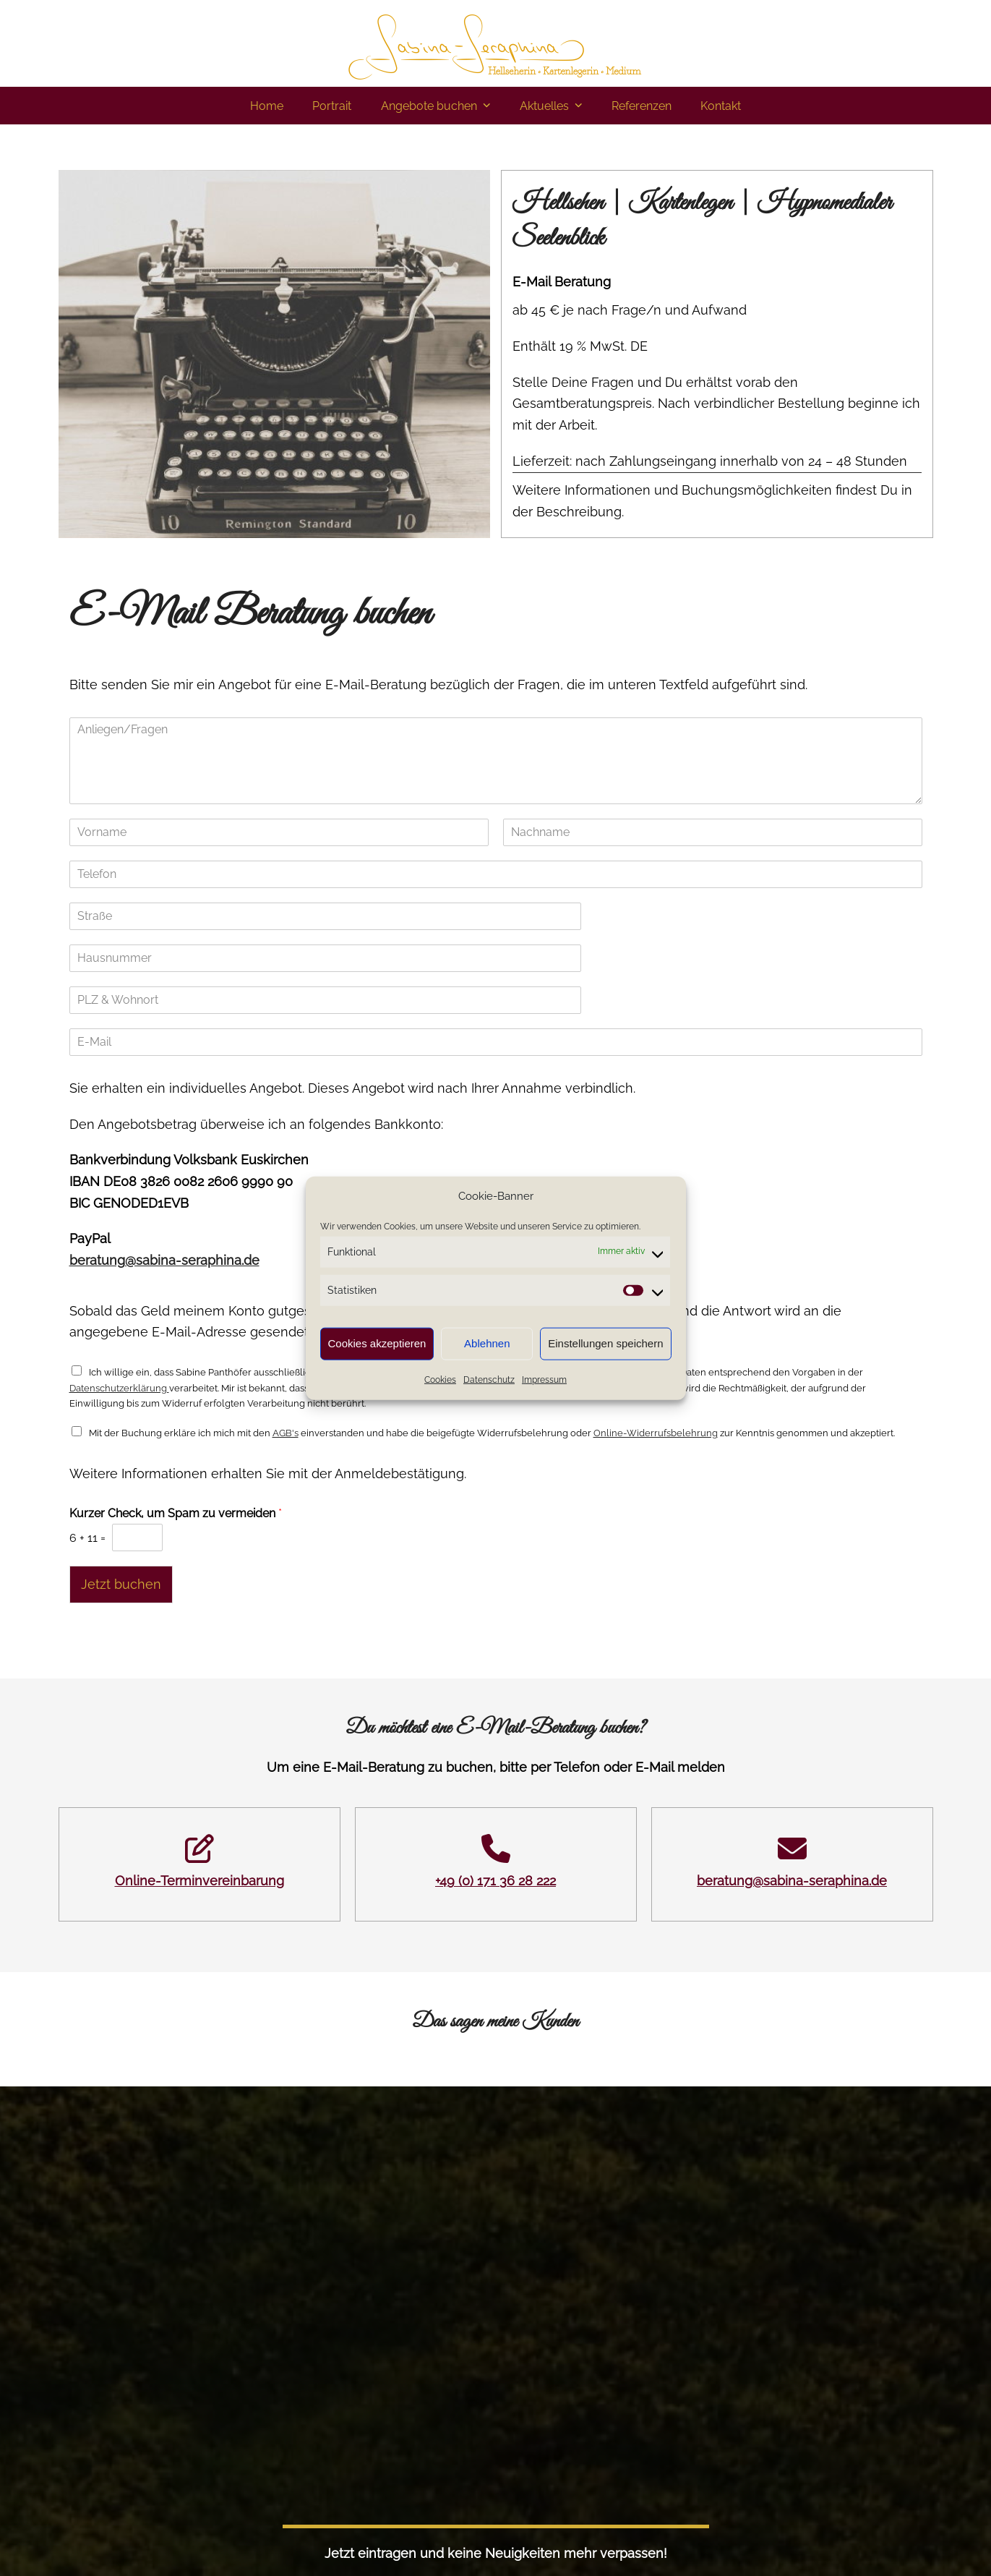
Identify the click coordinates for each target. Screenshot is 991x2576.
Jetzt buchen (121, 1584)
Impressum (544, 1380)
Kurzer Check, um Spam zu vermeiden (175, 1513)
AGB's (286, 1433)
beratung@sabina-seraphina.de (164, 1260)
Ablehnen (487, 1343)
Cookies (440, 1380)
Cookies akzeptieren (377, 1343)
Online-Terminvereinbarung (199, 1880)
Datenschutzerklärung (119, 1388)
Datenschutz (489, 1380)
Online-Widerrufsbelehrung (655, 1433)
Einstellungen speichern (605, 1343)
